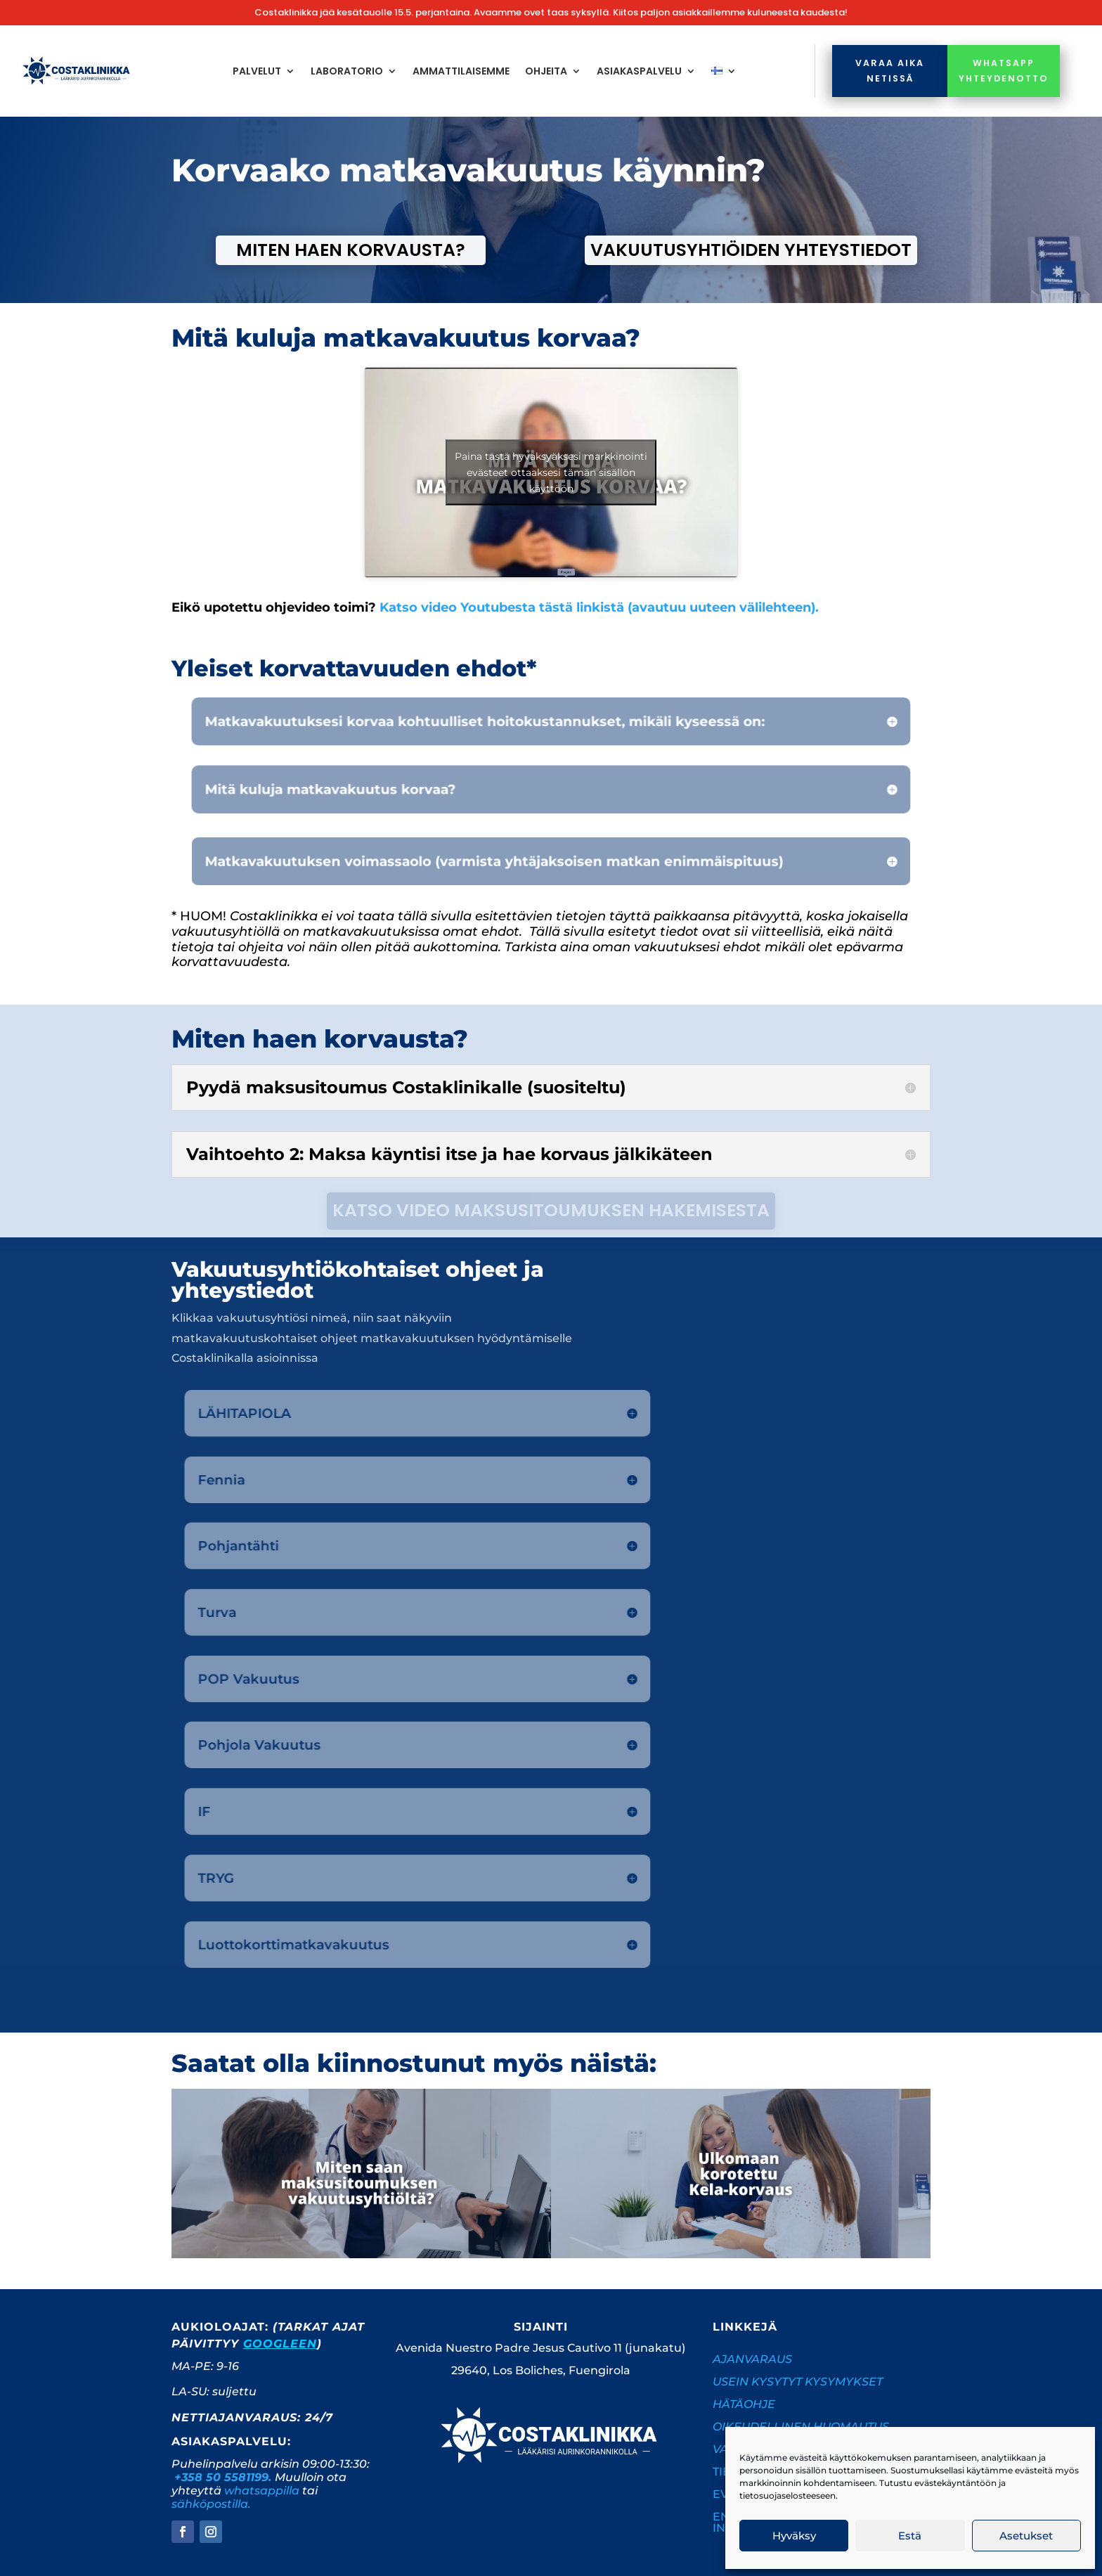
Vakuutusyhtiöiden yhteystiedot (751, 250)
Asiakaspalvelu (639, 71)
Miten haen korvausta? (350, 250)
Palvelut (257, 71)
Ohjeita (546, 71)
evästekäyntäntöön (955, 2483)
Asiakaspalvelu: (231, 2441)
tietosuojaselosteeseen (787, 2495)
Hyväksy (794, 2535)
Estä (909, 2535)
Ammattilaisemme (461, 71)
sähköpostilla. (211, 2504)
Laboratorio (347, 71)
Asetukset (1026, 2535)
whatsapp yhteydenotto (1004, 70)
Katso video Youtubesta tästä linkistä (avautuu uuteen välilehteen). (599, 607)
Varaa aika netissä (889, 70)
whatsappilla (261, 2490)
